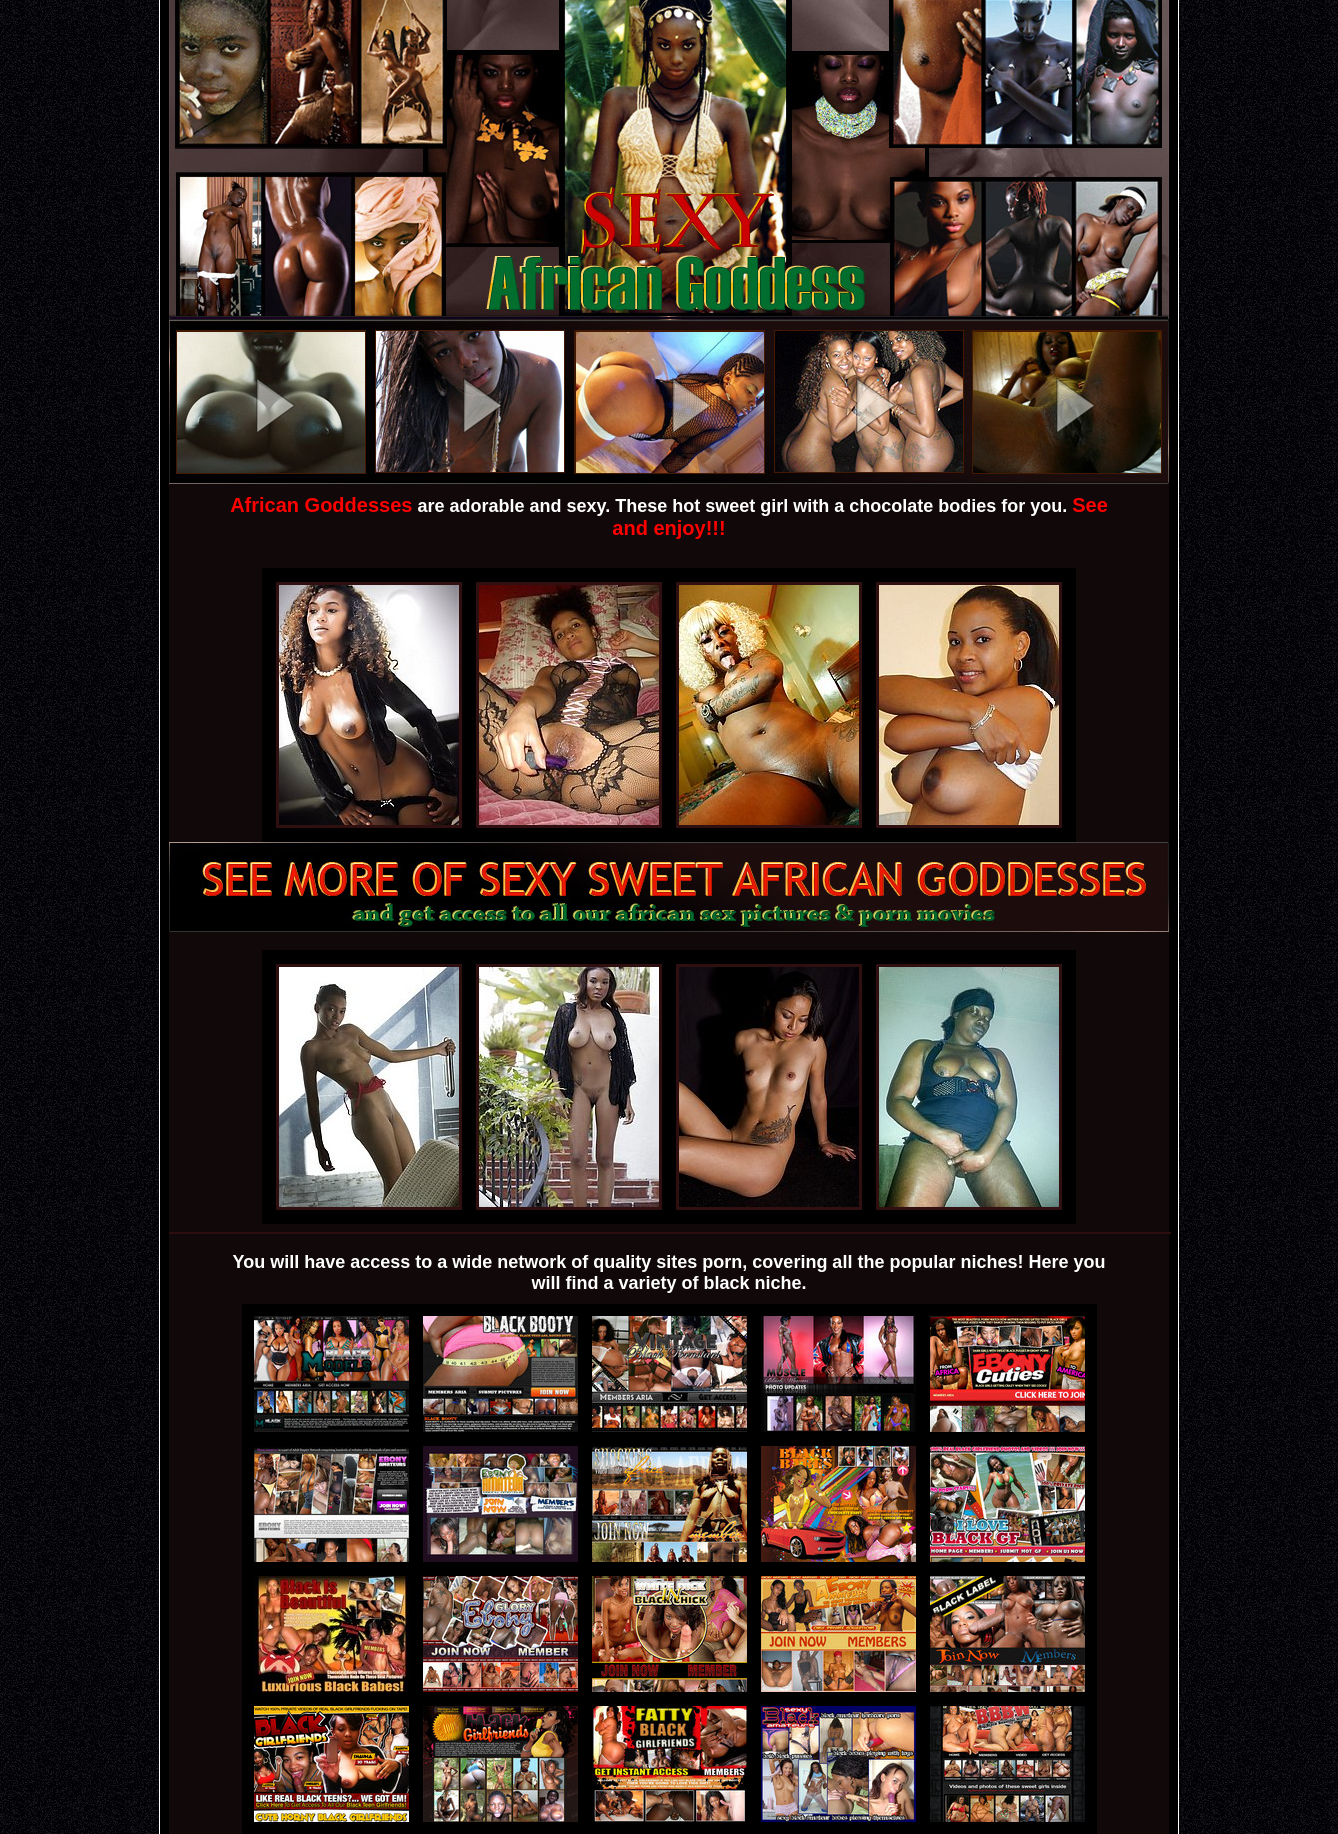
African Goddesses (321, 505)
